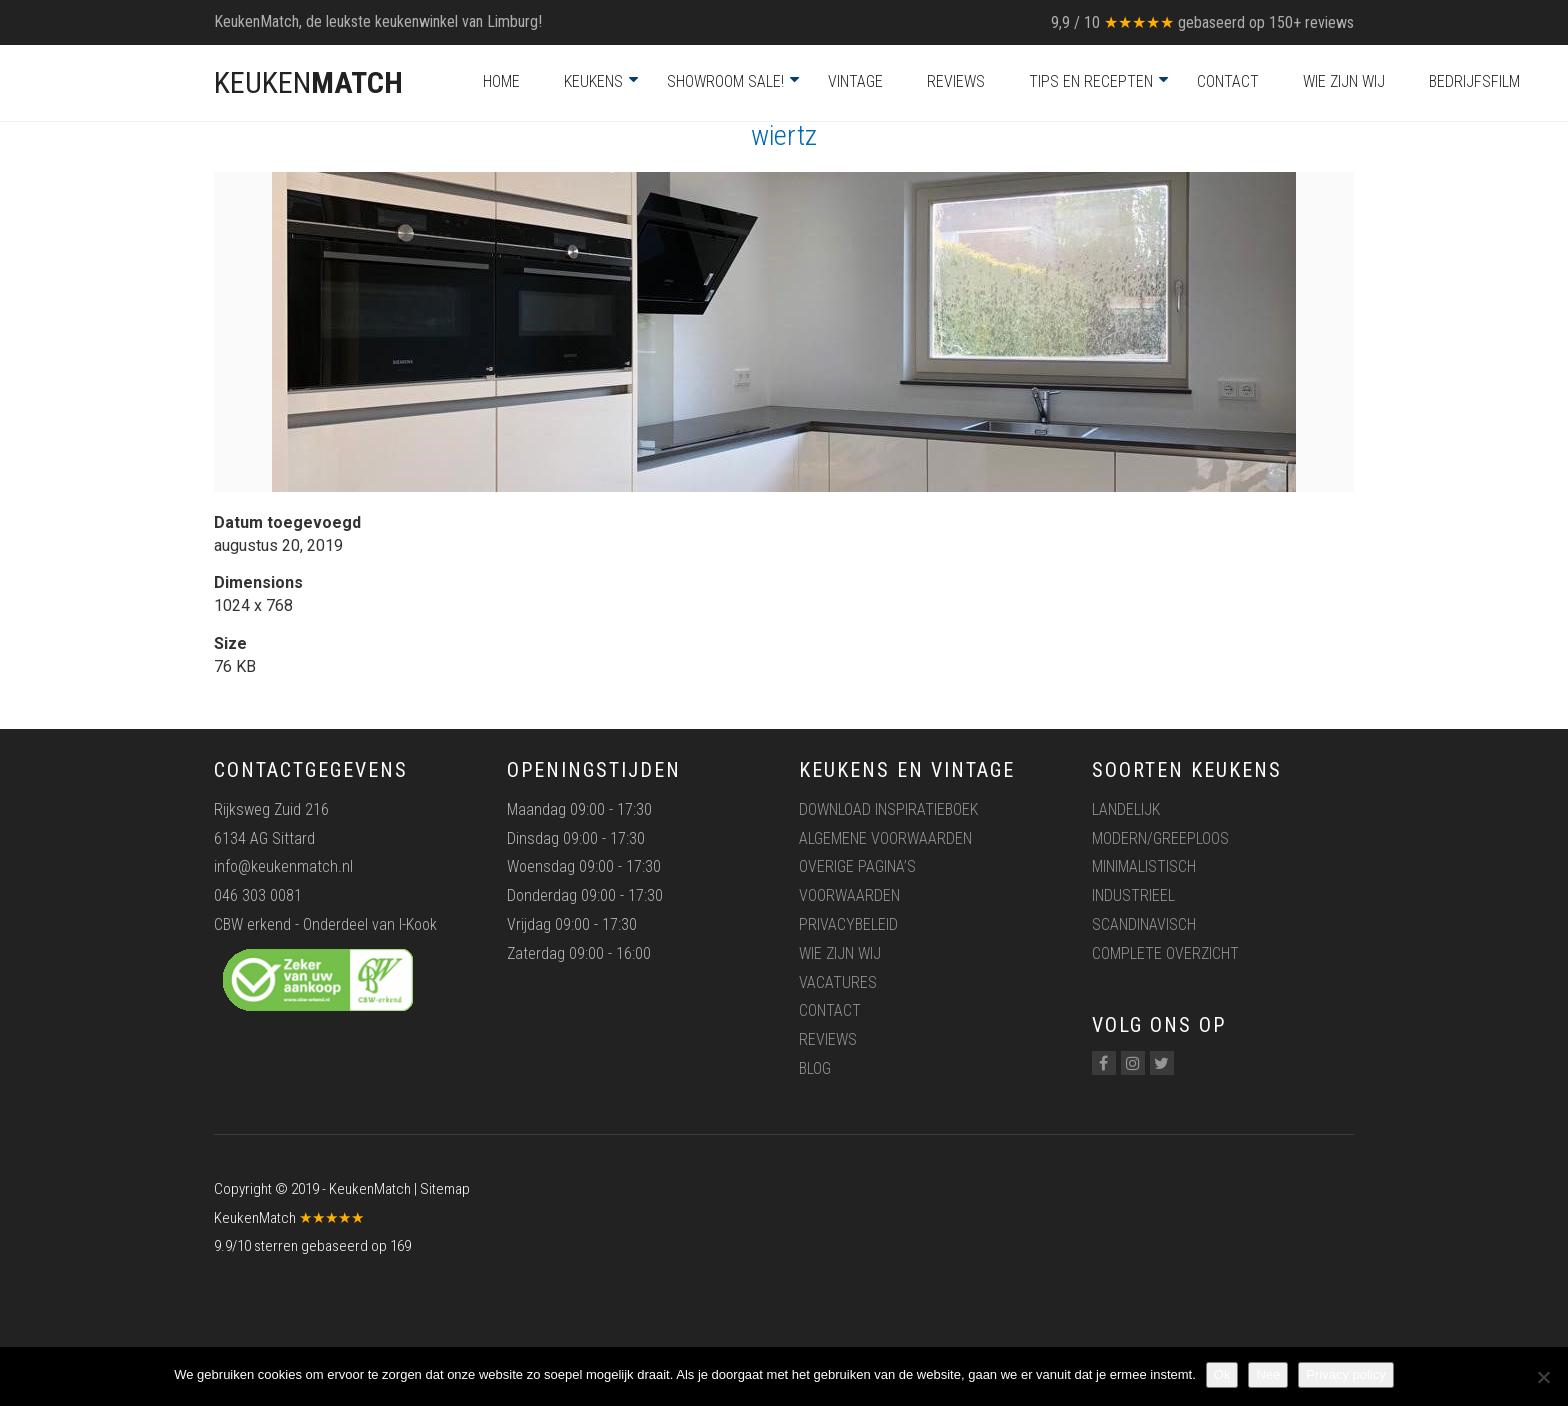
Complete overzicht (1165, 953)
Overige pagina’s (857, 866)
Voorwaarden (849, 895)
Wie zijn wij (1344, 81)
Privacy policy (1345, 1374)
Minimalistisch (1144, 866)
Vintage (855, 81)
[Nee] (1543, 1377)
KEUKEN (308, 82)
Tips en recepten (1091, 81)
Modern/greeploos (1160, 838)
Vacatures (838, 982)
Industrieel (1133, 895)
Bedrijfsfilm (1474, 81)
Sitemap (445, 1189)
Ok (1222, 1374)
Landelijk (1126, 809)
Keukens (593, 81)
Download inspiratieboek (888, 809)
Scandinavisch (1144, 924)
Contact (1228, 81)
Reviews (956, 81)
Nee (1268, 1374)
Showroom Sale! (725, 81)
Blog (815, 1068)
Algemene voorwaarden (885, 838)
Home (501, 81)
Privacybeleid (848, 924)
